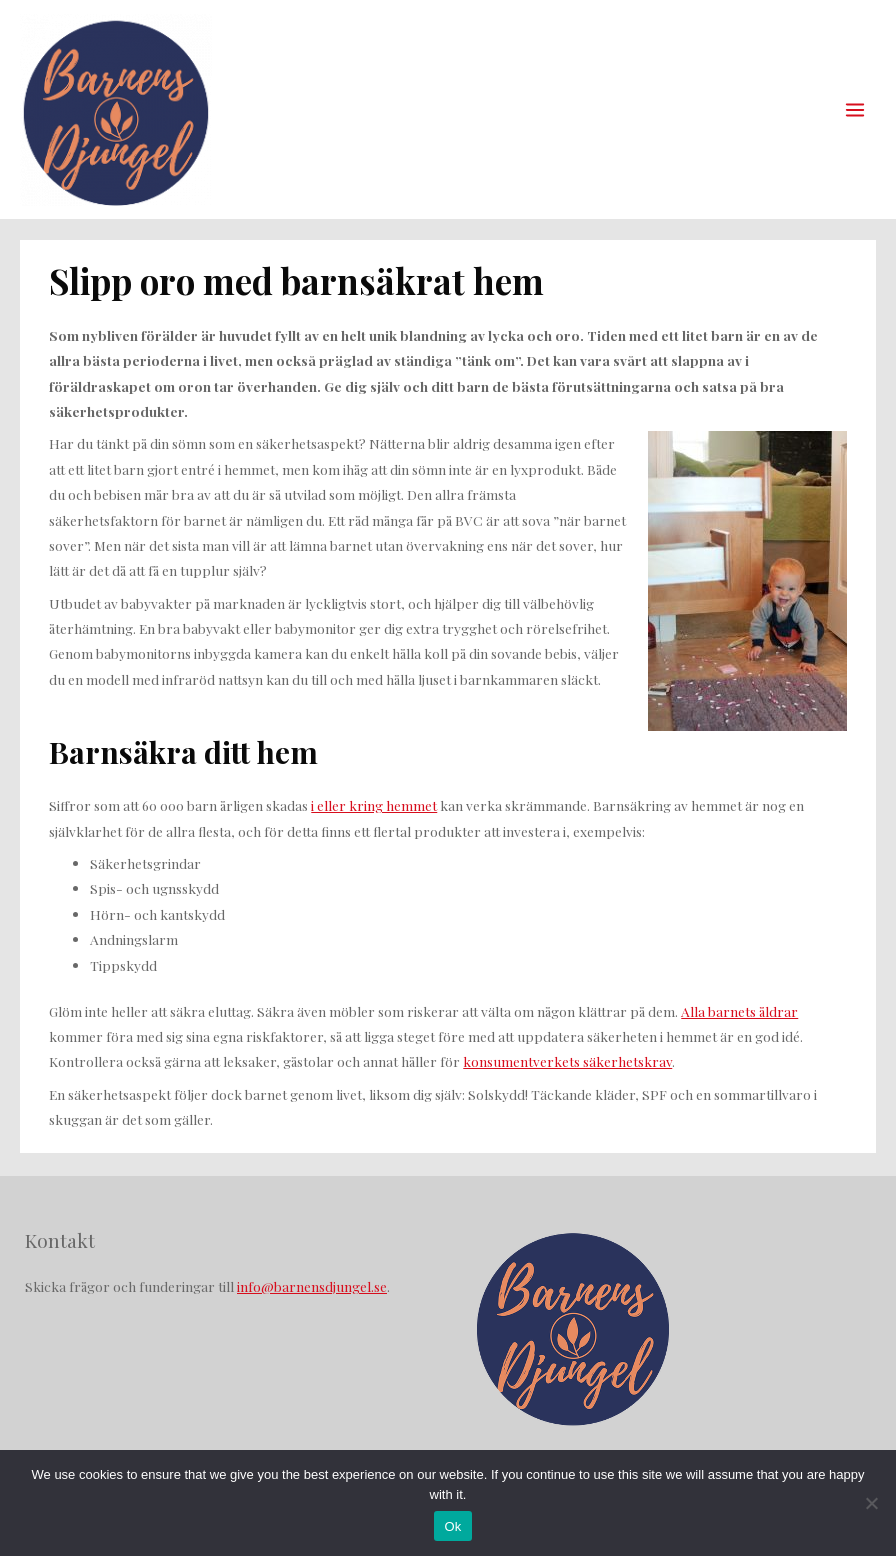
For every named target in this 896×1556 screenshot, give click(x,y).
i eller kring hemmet (374, 805)
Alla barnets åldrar (739, 1011)
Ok (452, 1526)
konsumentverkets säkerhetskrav (567, 1061)
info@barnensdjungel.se (312, 1286)
